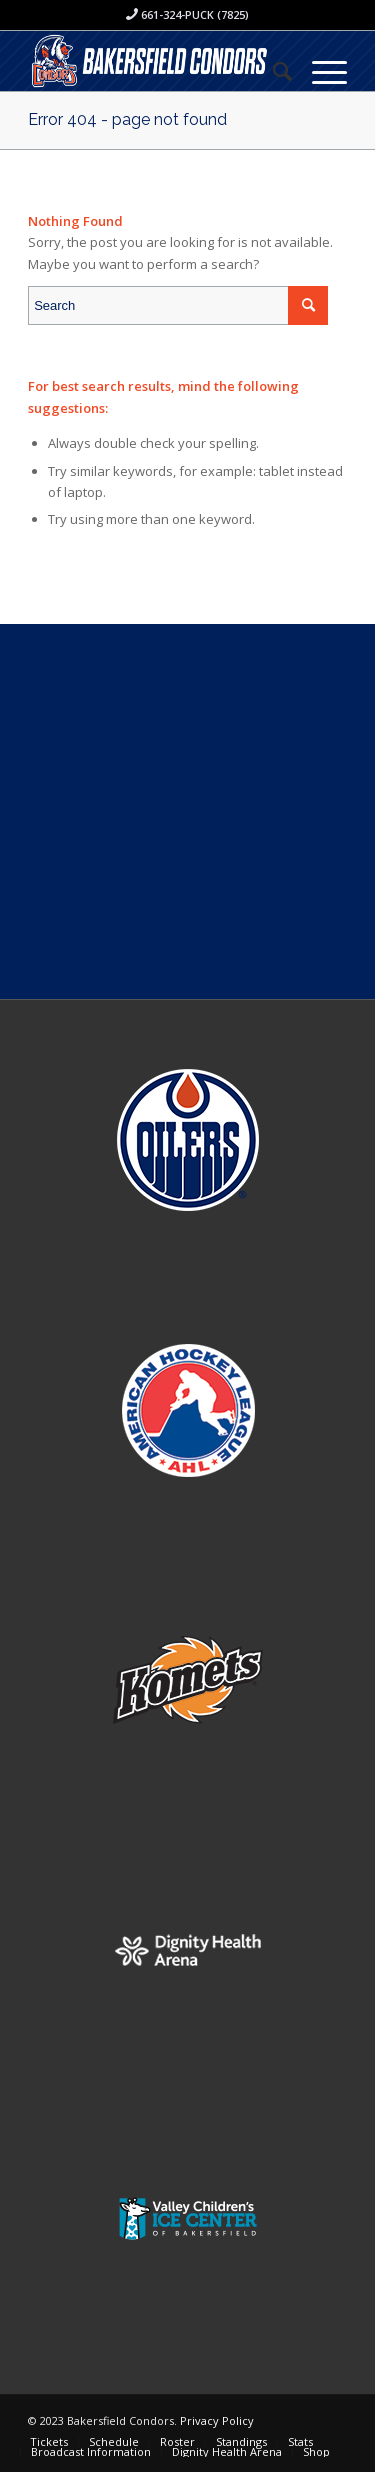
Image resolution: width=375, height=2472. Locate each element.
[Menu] (319, 71)
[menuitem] (272, 71)
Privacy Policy (217, 2420)
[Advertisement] (187, 811)
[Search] (272, 71)
